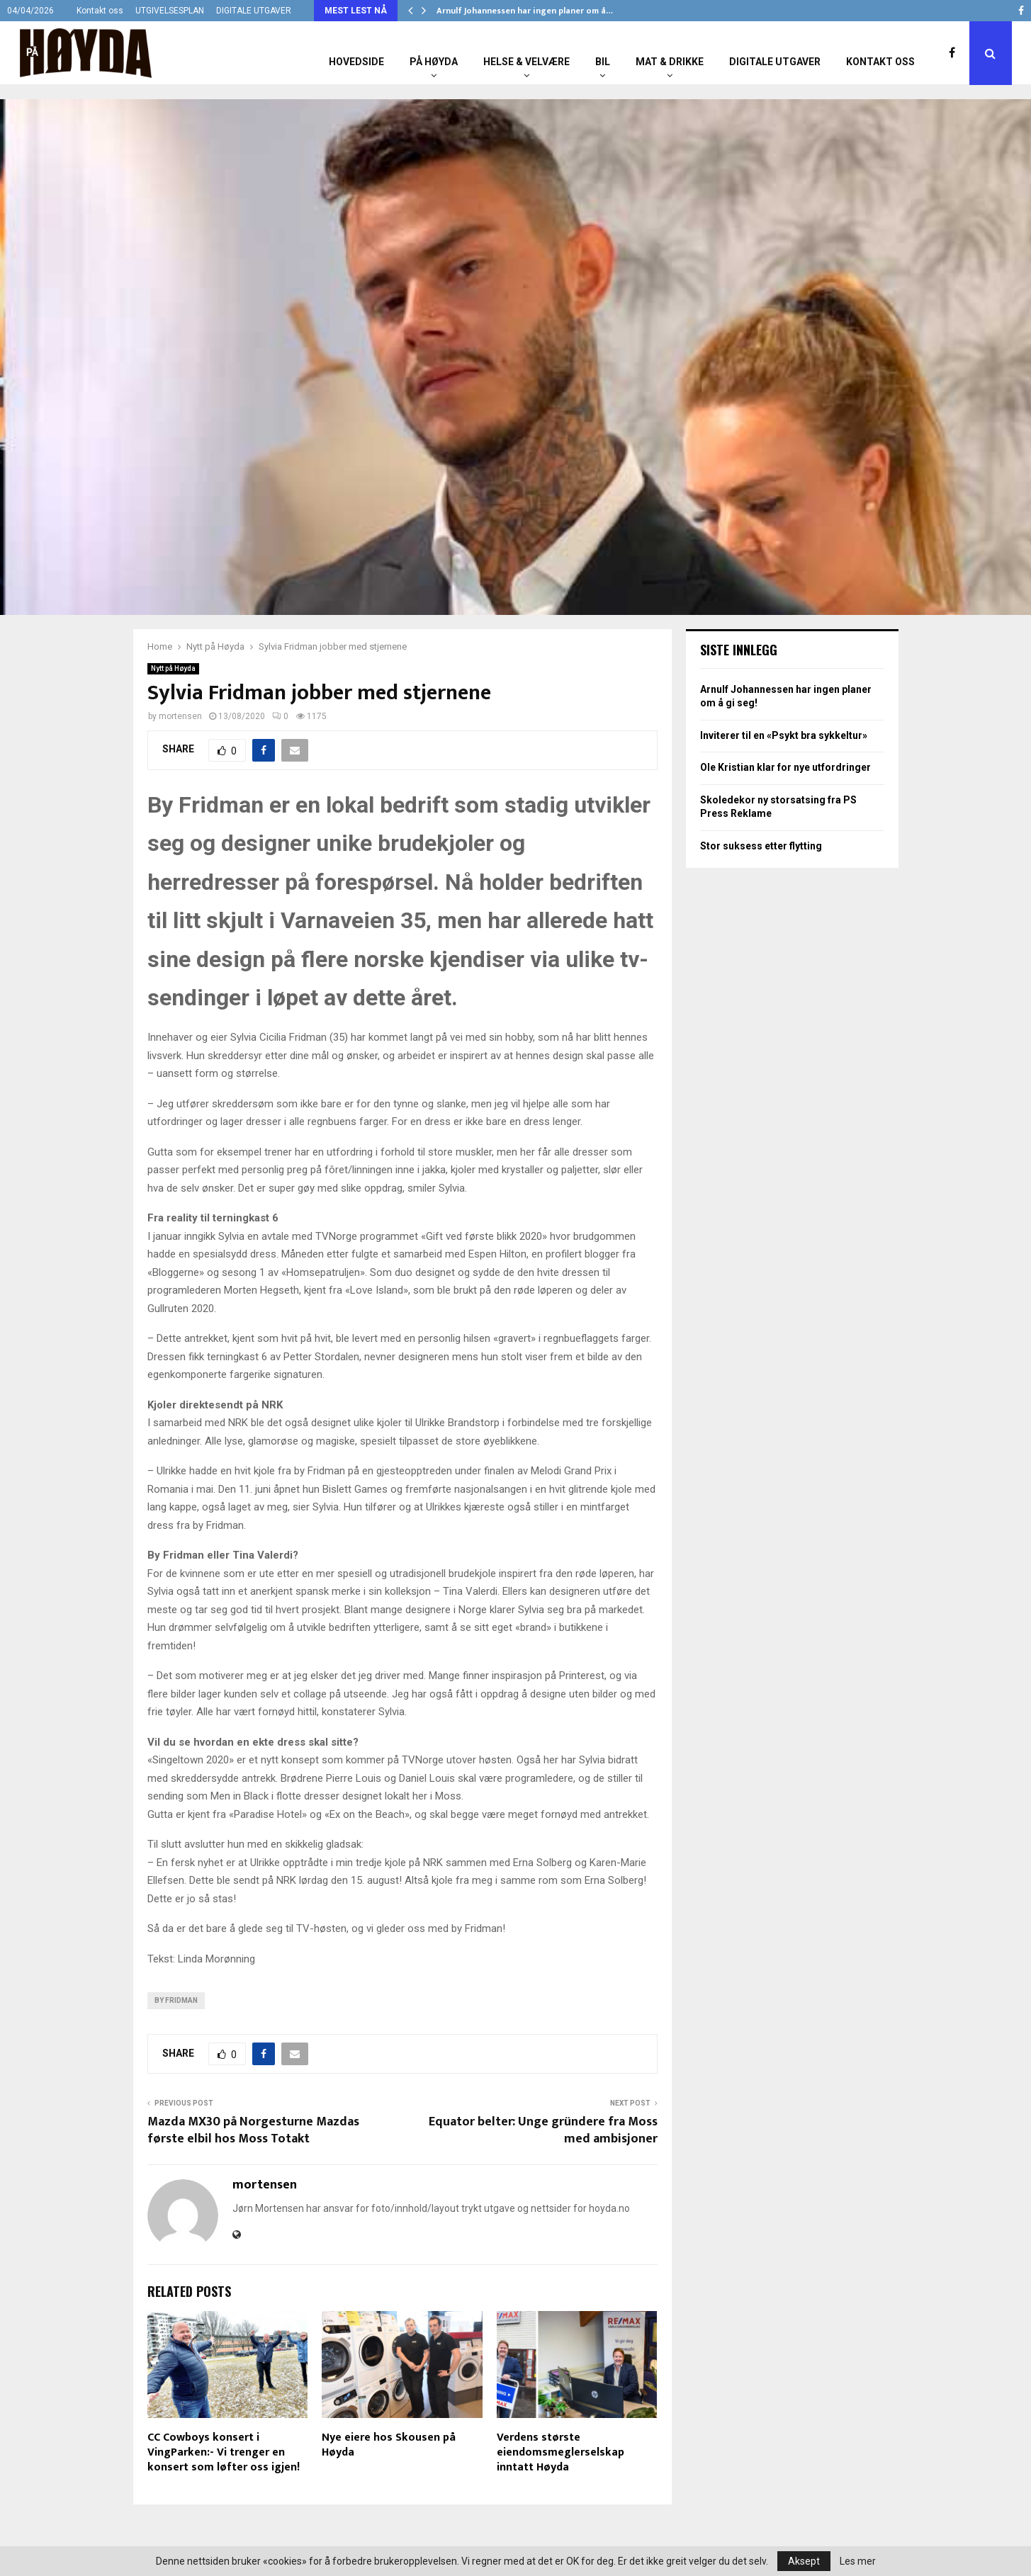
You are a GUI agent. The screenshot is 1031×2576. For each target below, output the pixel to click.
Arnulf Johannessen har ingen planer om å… (524, 11)
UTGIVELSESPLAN (169, 11)
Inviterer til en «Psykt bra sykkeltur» (783, 735)
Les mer (858, 2561)
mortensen (180, 716)
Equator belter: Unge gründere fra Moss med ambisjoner (543, 2130)
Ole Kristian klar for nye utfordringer (785, 767)
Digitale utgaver (775, 61)
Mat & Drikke (670, 61)
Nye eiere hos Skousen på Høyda (389, 2445)
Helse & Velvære (526, 61)
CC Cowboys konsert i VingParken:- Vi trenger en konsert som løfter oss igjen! (223, 2452)
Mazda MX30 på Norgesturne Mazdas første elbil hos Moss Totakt (253, 2130)
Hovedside (356, 61)
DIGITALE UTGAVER (253, 11)
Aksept (804, 2561)
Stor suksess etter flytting (761, 846)
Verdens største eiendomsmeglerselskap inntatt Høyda (560, 2452)
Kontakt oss (100, 11)
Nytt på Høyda (173, 668)
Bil (602, 61)
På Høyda (434, 61)
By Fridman (176, 2000)
